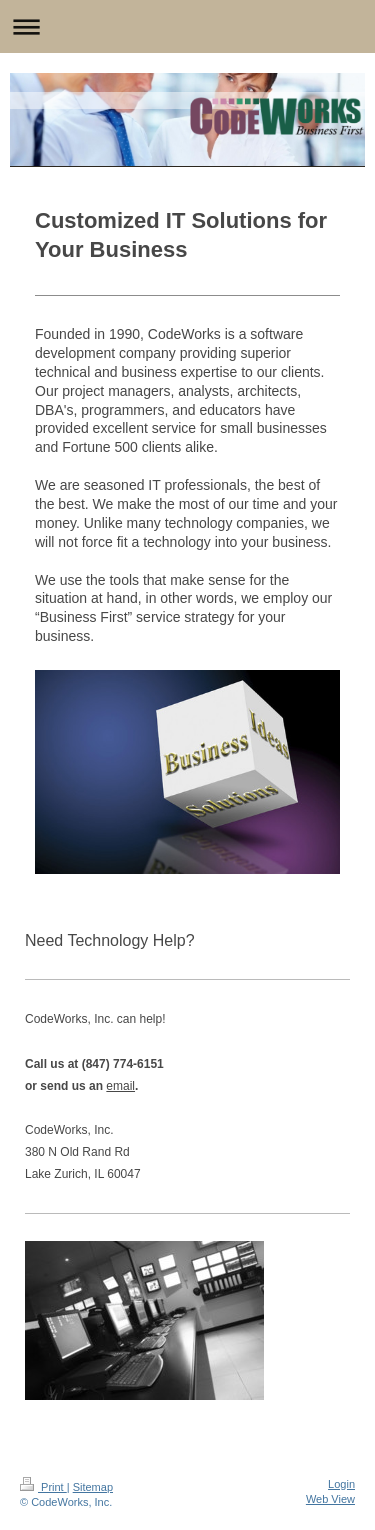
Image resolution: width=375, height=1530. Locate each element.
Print (43, 1487)
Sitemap (93, 1487)
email (120, 1086)
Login (341, 1484)
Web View (330, 1499)
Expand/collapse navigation (187, 26)
